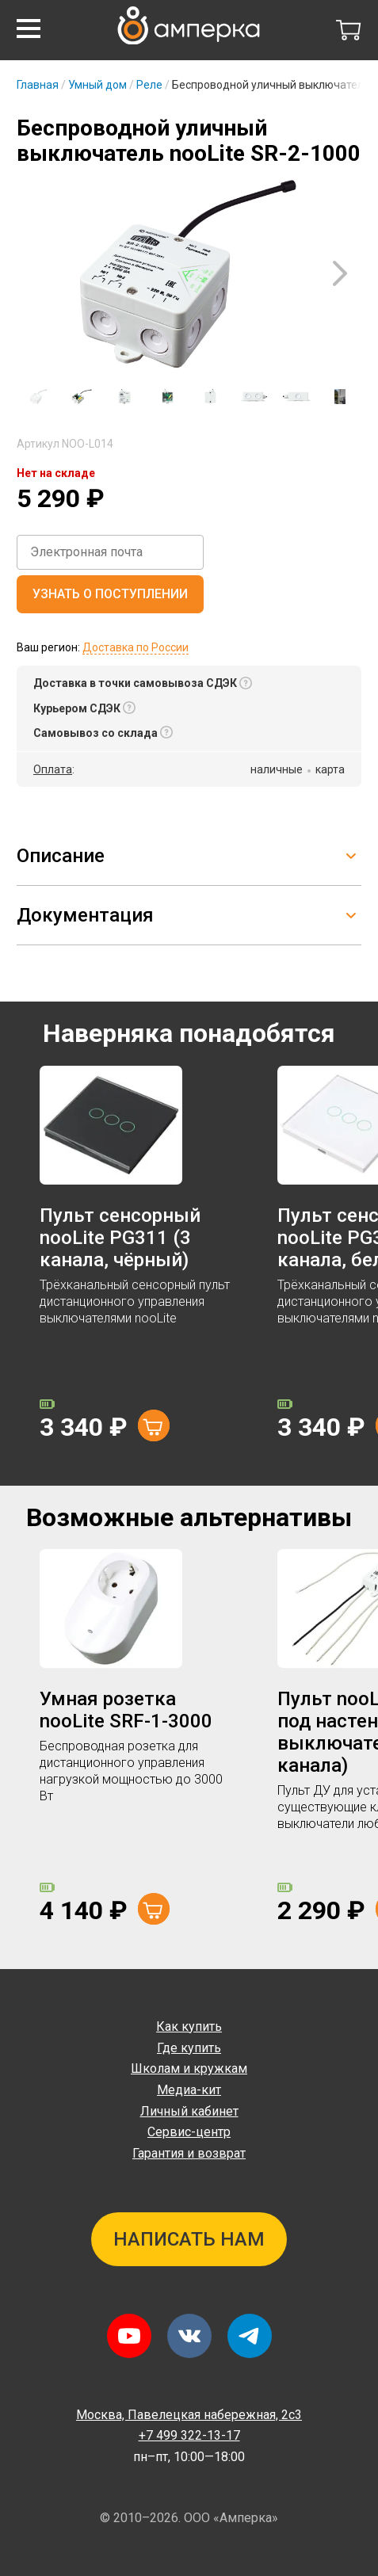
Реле (149, 84)
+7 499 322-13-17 (189, 2435)
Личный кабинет (189, 2111)
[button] (28, 28)
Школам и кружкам (189, 2068)
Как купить (189, 2026)
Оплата (52, 769)
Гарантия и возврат (189, 2153)
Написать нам (189, 2239)
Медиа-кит (189, 2089)
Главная (38, 84)
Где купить (189, 2047)
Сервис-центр (189, 2131)
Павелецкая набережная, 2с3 (189, 2414)
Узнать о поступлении (110, 593)
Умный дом (97, 84)
